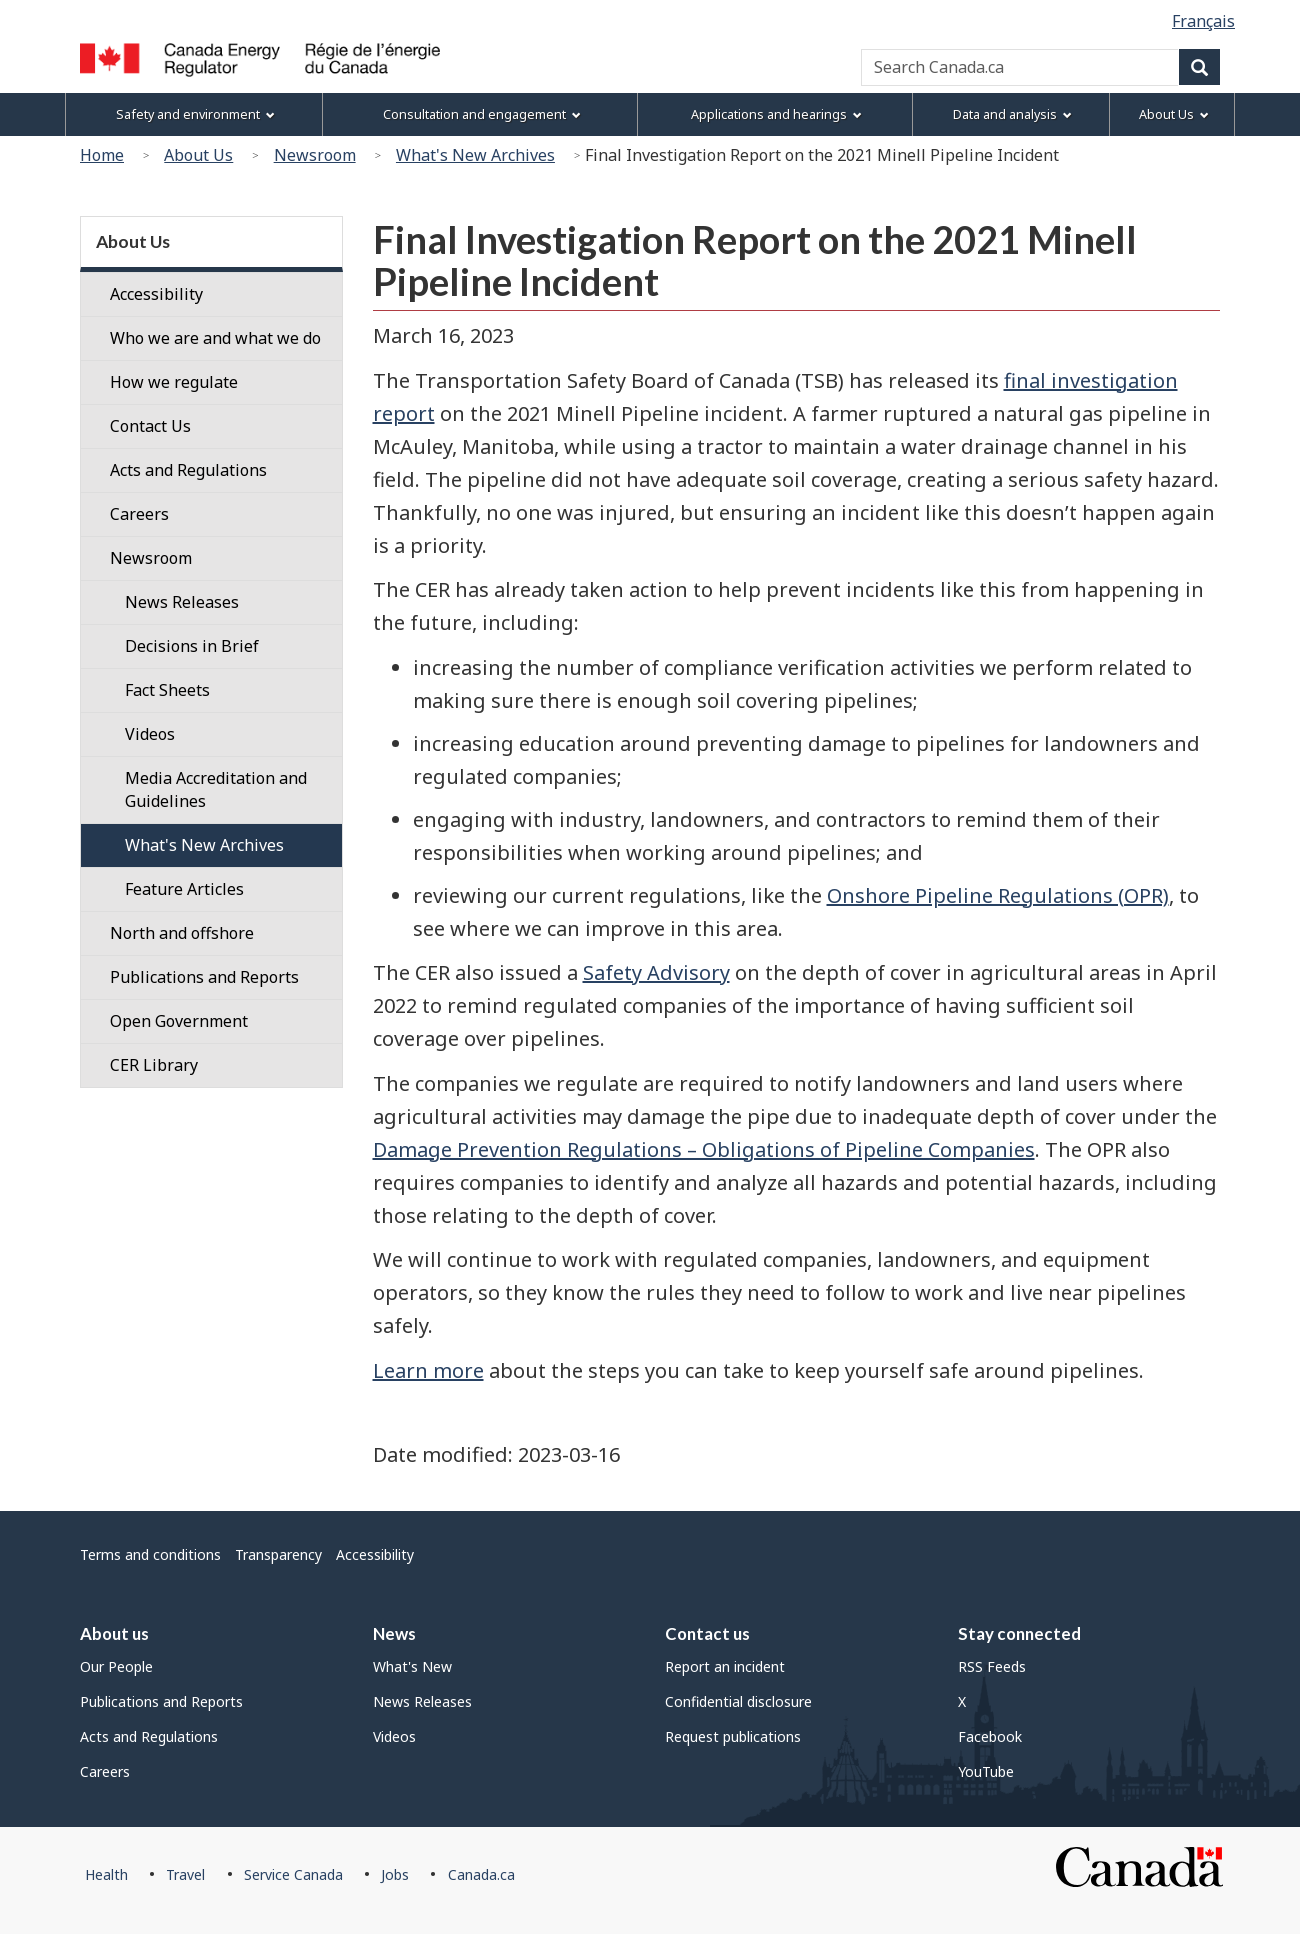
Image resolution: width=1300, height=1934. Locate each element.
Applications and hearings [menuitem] (776, 114)
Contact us (707, 1633)
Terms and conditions (150, 1554)
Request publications (733, 1736)
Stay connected (1019, 1633)
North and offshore (182, 933)
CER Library (154, 1065)
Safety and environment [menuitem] (195, 114)
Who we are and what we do (215, 338)
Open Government (179, 1021)
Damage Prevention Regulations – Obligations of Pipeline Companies (704, 1149)
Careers (139, 514)
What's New (412, 1666)
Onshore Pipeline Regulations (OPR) (998, 895)
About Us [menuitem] (1174, 114)
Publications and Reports (204, 977)
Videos (394, 1736)
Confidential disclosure (738, 1701)
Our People (116, 1666)
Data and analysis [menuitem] (1012, 114)
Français (1203, 21)
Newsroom (315, 155)
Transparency (278, 1554)
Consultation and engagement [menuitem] (482, 114)
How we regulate (174, 382)
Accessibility (156, 294)
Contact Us (150, 426)
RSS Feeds (992, 1666)
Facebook (990, 1736)
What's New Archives (475, 155)
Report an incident (725, 1666)
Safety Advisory (656, 972)
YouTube (986, 1771)
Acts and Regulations (188, 470)
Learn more (428, 1370)
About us (114, 1633)
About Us (198, 155)
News (394, 1633)
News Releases (422, 1701)
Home (102, 155)
